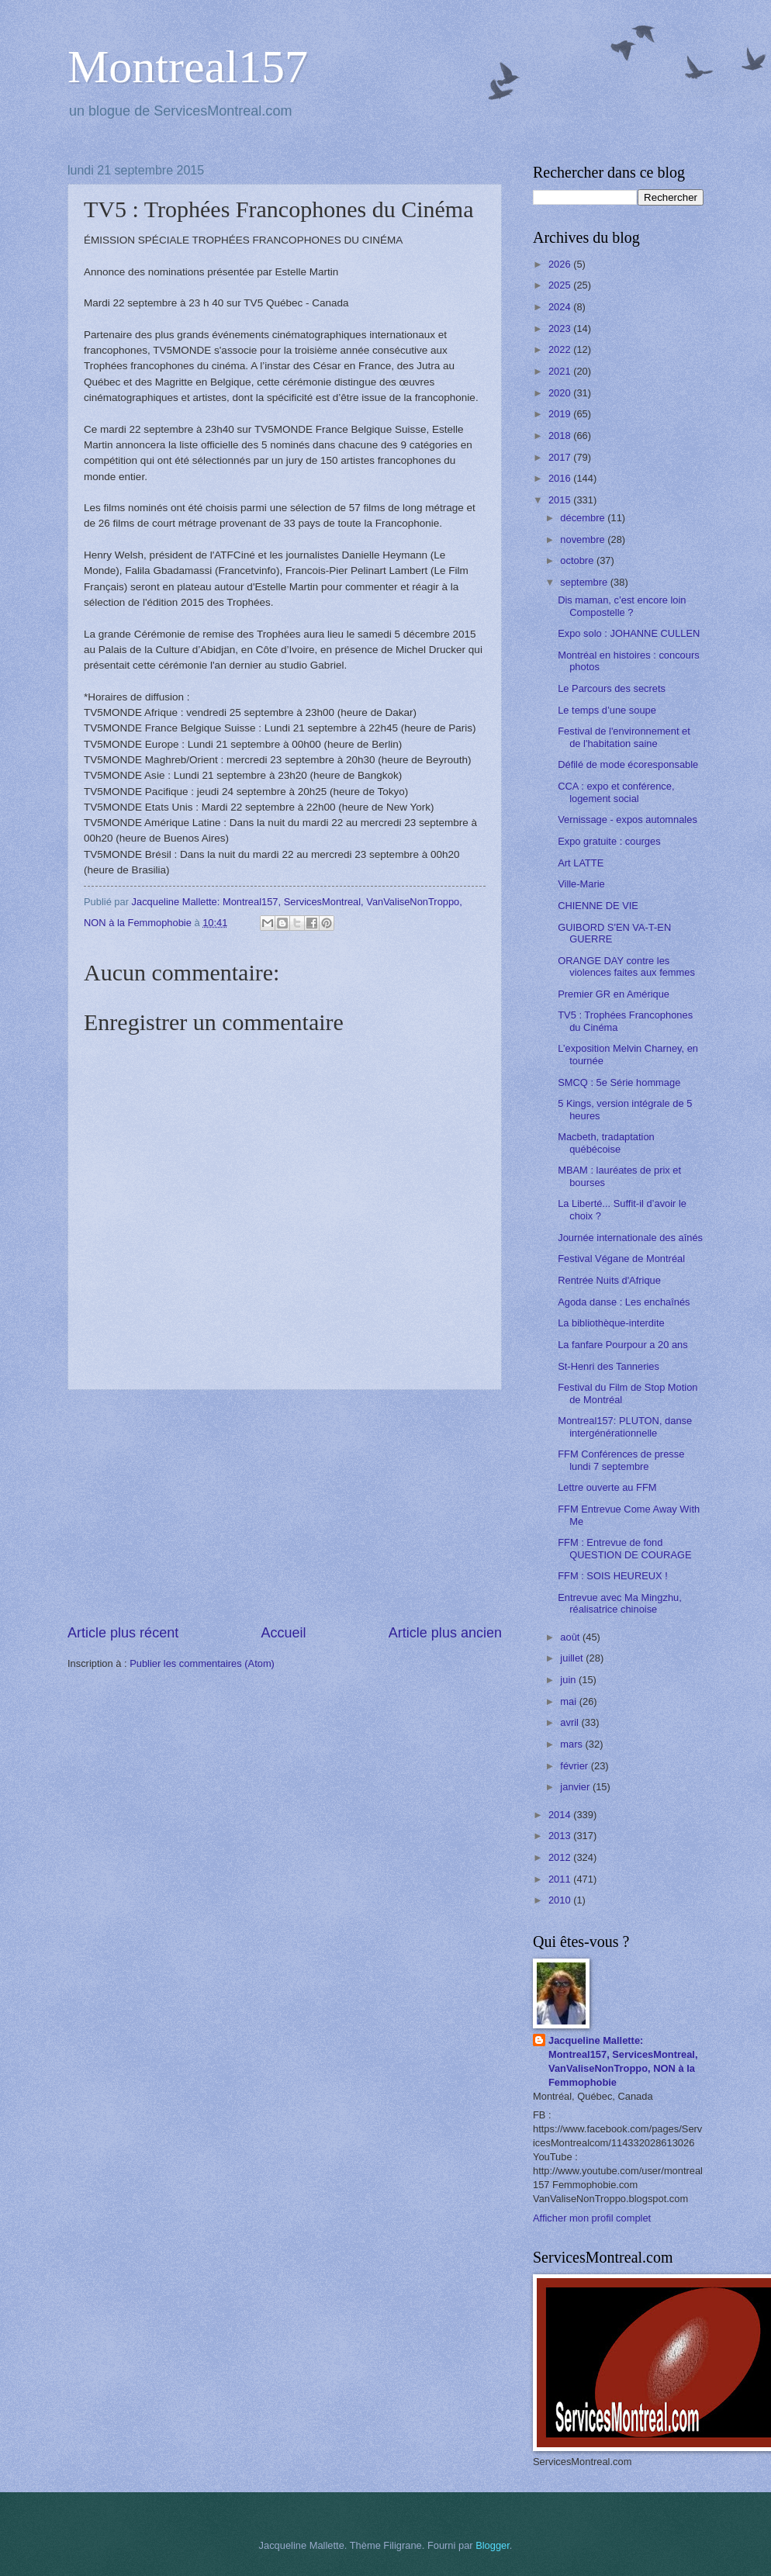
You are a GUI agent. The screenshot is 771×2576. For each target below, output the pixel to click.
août (571, 1637)
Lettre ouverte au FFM (607, 1487)
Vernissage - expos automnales (627, 819)
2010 (560, 1900)
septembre (585, 582)
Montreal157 (187, 66)
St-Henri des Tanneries (608, 1366)
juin (569, 1680)
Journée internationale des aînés (630, 1237)
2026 (560, 264)
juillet (573, 1658)
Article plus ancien (445, 1633)
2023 (560, 328)
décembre (583, 518)
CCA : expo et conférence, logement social (616, 792)
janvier (576, 1787)
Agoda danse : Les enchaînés (624, 1302)
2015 (560, 500)
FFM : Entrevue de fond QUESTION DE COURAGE (624, 1548)
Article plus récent (122, 1633)
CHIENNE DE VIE (598, 905)
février (575, 1766)
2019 (560, 414)
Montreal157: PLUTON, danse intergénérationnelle (625, 1426)
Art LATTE (580, 863)
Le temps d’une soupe (607, 710)
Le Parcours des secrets (612, 688)
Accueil (283, 1633)
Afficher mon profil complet (592, 2218)
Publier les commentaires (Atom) (202, 1663)
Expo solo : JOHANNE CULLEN (629, 633)
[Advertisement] (284, 1506)
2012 (560, 1857)
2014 (560, 1814)
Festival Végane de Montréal (621, 1258)
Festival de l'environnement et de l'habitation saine (624, 737)
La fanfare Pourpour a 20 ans (623, 1344)
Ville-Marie (581, 884)
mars (572, 1744)
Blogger (492, 2545)
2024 (560, 307)
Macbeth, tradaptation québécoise (606, 1142)
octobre (578, 560)
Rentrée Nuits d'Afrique (609, 1280)
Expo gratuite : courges (609, 841)
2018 (560, 435)
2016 (560, 478)
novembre (583, 539)
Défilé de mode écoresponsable (628, 764)
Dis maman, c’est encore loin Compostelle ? (622, 605)
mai (569, 1701)
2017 (560, 457)
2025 (560, 285)
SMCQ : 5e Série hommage (619, 1082)
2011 (560, 1879)
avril (570, 1722)
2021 (560, 371)
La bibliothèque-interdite (611, 1323)
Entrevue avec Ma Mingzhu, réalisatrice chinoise (620, 1603)
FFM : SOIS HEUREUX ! (613, 1576)
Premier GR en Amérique (613, 994)
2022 (560, 349)
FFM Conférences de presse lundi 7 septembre (621, 1459)
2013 (560, 1835)
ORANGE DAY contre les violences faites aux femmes (626, 966)
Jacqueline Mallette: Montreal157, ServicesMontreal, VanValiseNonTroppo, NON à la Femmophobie (623, 2061)
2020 (560, 393)
